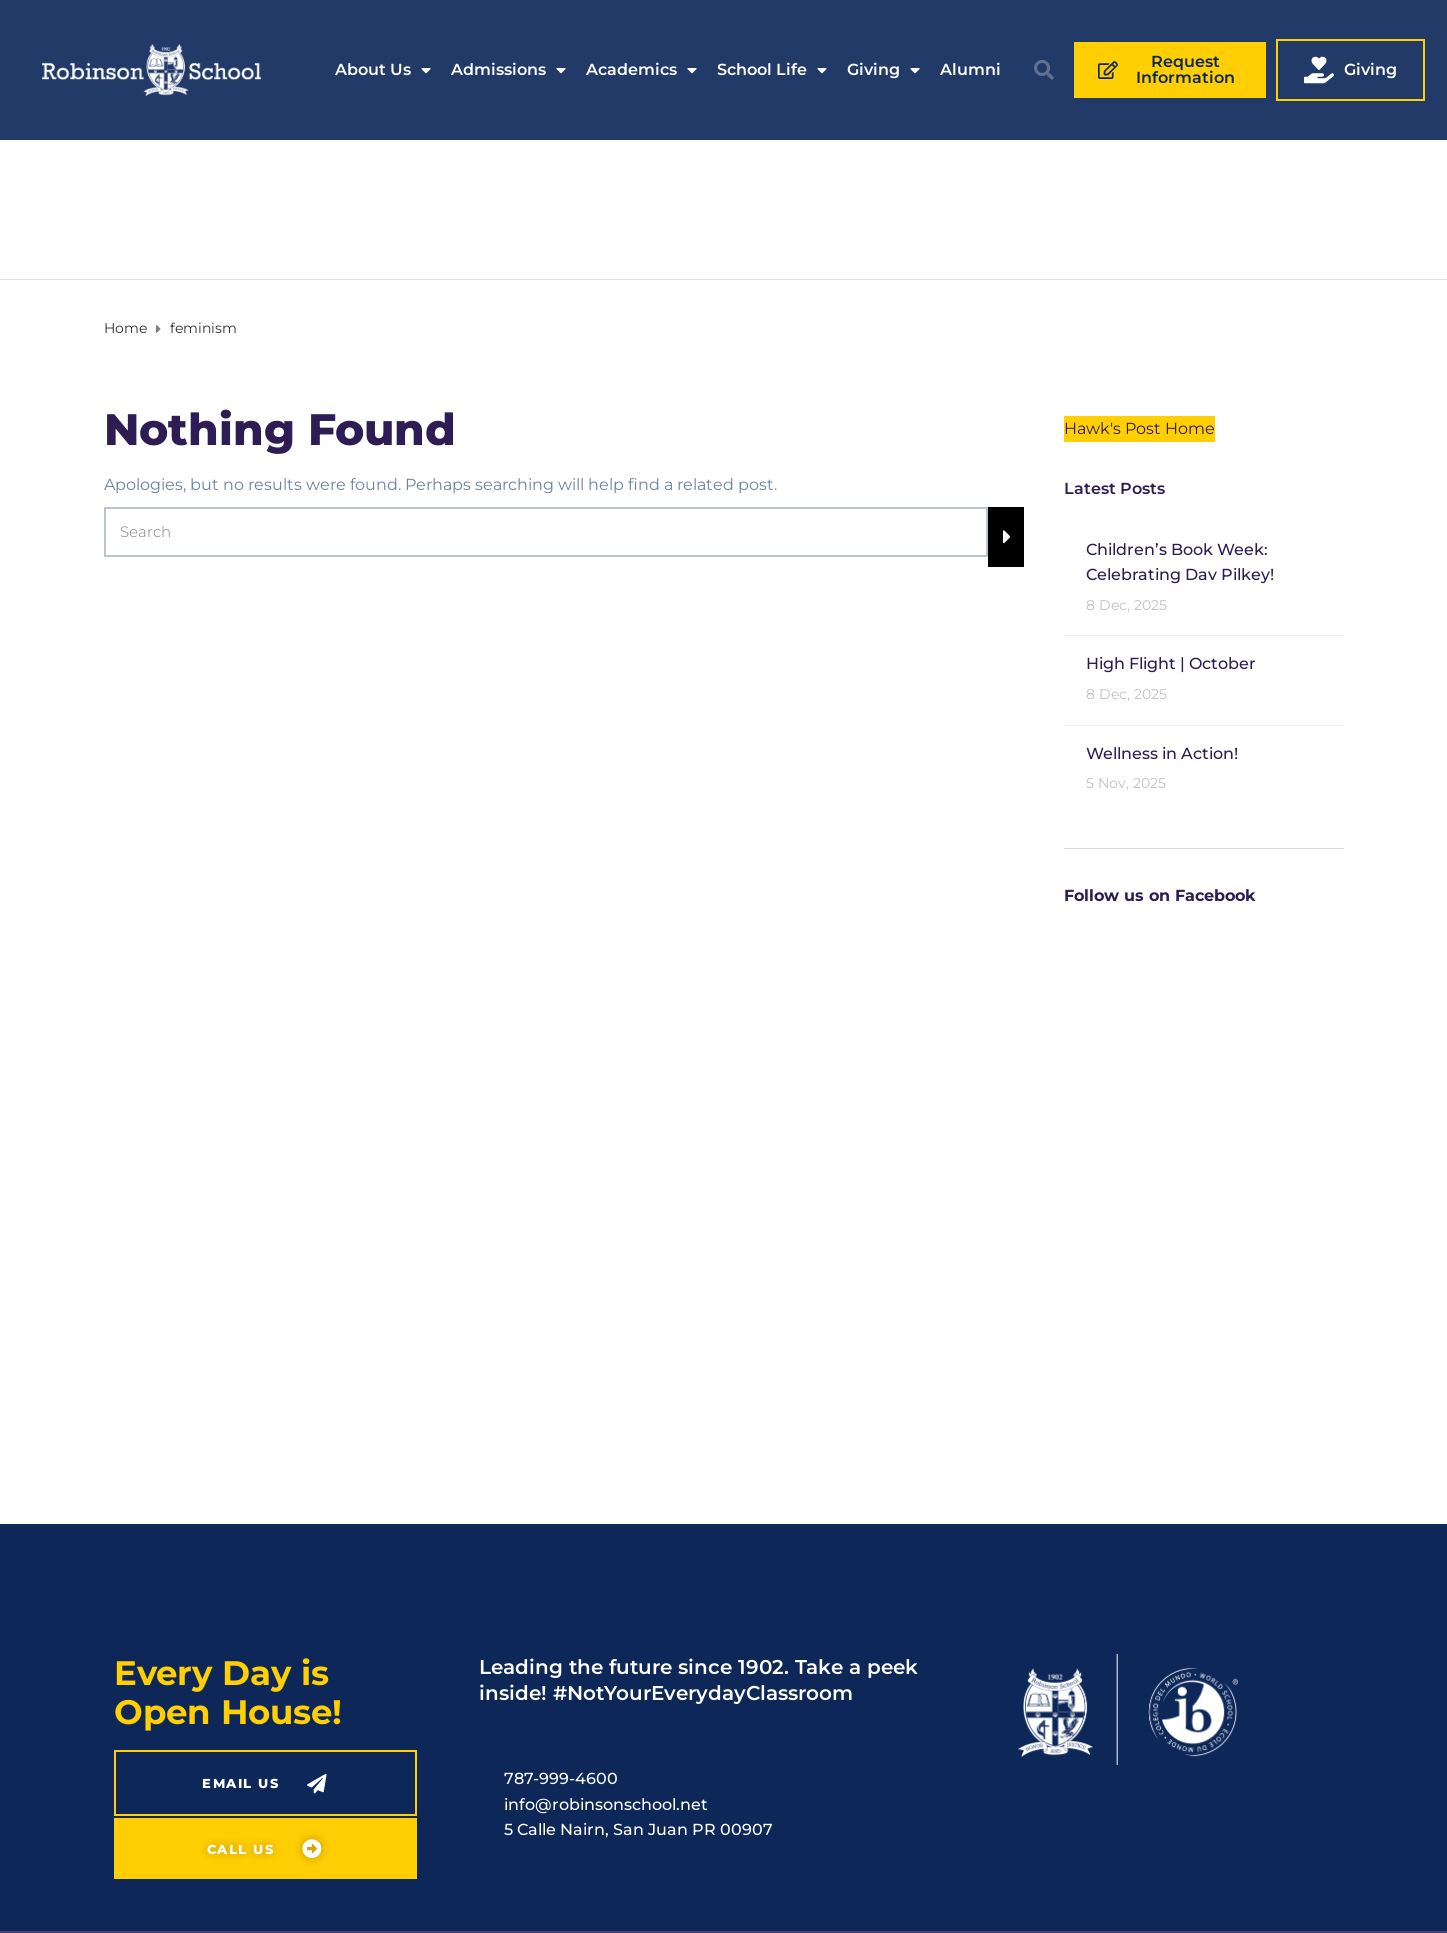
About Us (383, 70)
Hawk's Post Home (1139, 428)
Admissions (508, 70)
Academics (641, 70)
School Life (772, 70)
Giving (883, 70)
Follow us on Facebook (1159, 895)
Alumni (970, 69)
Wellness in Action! (1162, 753)
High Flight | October (1171, 663)
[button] (1044, 70)
